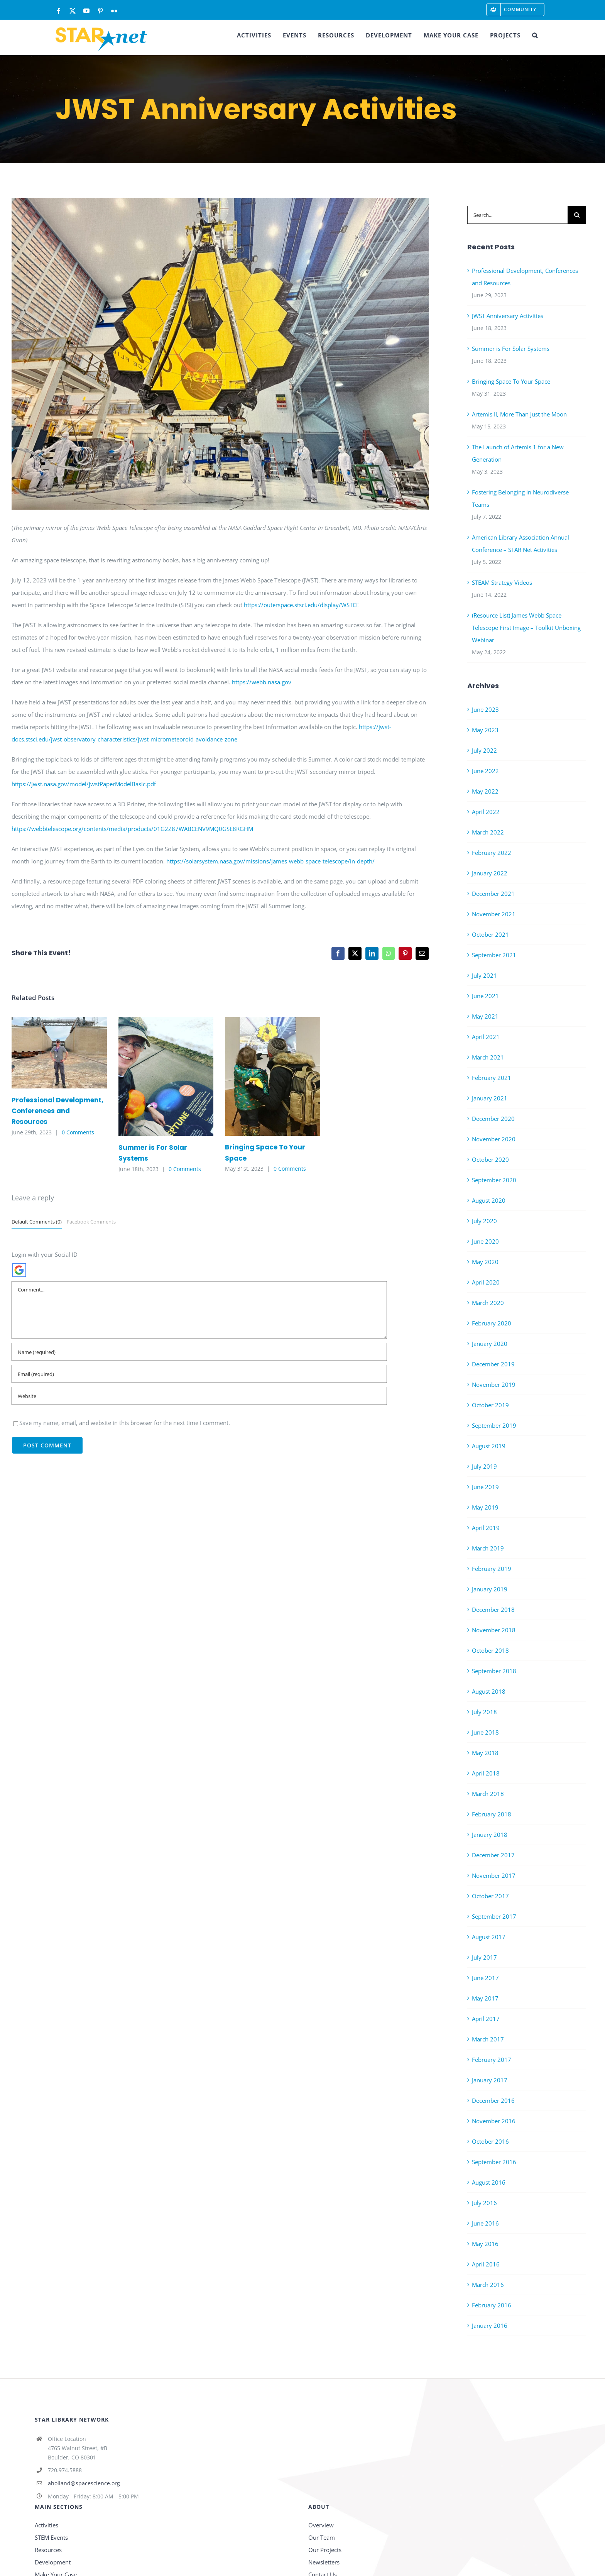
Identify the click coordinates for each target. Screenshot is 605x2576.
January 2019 (489, 1589)
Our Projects (324, 2550)
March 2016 (488, 2284)
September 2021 (494, 955)
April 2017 (486, 2019)
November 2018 (493, 1630)
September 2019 (494, 1425)
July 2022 (484, 750)
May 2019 (485, 1507)
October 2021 (490, 934)
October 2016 (490, 2141)
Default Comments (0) (37, 1221)
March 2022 (488, 832)
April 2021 (486, 1037)
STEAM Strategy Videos (502, 582)
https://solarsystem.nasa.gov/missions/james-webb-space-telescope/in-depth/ (270, 861)
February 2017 (491, 2059)
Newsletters (324, 2562)
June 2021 (485, 996)
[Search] (577, 215)
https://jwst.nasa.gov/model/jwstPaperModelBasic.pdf (84, 784)
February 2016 (491, 2305)
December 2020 (493, 1118)
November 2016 (493, 2121)
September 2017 (494, 1916)
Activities (46, 2525)
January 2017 (489, 2080)
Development (53, 2562)
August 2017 (488, 1937)
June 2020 (485, 1241)
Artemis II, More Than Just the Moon (519, 414)
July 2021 (484, 975)
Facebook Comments (91, 1221)
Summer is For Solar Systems (510, 348)
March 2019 (488, 1548)
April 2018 (486, 1773)
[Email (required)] (199, 1374)
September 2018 (494, 1671)
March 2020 (488, 1303)
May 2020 (485, 1262)
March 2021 (488, 1057)
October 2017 (490, 1896)
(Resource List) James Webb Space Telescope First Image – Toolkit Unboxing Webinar (526, 627)
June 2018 (485, 1732)
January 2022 (489, 873)
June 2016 (485, 2223)
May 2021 (485, 1016)
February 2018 (491, 1814)
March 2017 (488, 2039)
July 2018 (484, 1712)
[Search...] (517, 215)
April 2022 (486, 812)
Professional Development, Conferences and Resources (57, 1111)
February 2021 (491, 1078)
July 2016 (484, 2203)
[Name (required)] (199, 1352)
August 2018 (488, 1691)
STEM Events (51, 2537)
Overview (321, 2525)
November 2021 (493, 914)
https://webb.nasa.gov (261, 682)
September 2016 (494, 2162)
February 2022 (491, 852)
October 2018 (490, 1650)
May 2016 (485, 2244)
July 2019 (484, 1466)
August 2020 (488, 1200)
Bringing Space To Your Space (511, 381)
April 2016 (486, 2264)
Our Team (321, 2537)
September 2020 (494, 1180)
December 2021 (493, 893)
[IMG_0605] (220, 354)
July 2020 (484, 1221)
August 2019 (488, 1446)
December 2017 (493, 1855)
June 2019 (485, 1487)
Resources (48, 2550)
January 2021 (489, 1098)
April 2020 (486, 1282)
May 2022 (485, 791)
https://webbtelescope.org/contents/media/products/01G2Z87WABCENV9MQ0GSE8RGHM (132, 829)
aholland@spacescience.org (84, 2483)
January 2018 (489, 1834)
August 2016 (488, 2182)
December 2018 (493, 1609)
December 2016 (493, 2100)
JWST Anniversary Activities (507, 316)
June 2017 (485, 1978)
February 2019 (491, 1568)
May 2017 (485, 1998)
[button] (535, 35)
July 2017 (484, 1957)
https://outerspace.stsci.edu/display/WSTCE (300, 605)
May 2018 (485, 1753)
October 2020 (490, 1159)
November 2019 (493, 1384)
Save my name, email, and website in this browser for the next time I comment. (124, 1423)
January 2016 (489, 2325)
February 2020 (491, 1323)
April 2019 (486, 1528)
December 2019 (493, 1364)
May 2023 (485, 730)
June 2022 (485, 771)
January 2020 (489, 1343)
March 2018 (488, 1793)
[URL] (199, 1396)
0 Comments (78, 1132)
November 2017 (493, 1875)
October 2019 (490, 1405)
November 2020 (493, 1139)
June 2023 (485, 709)
